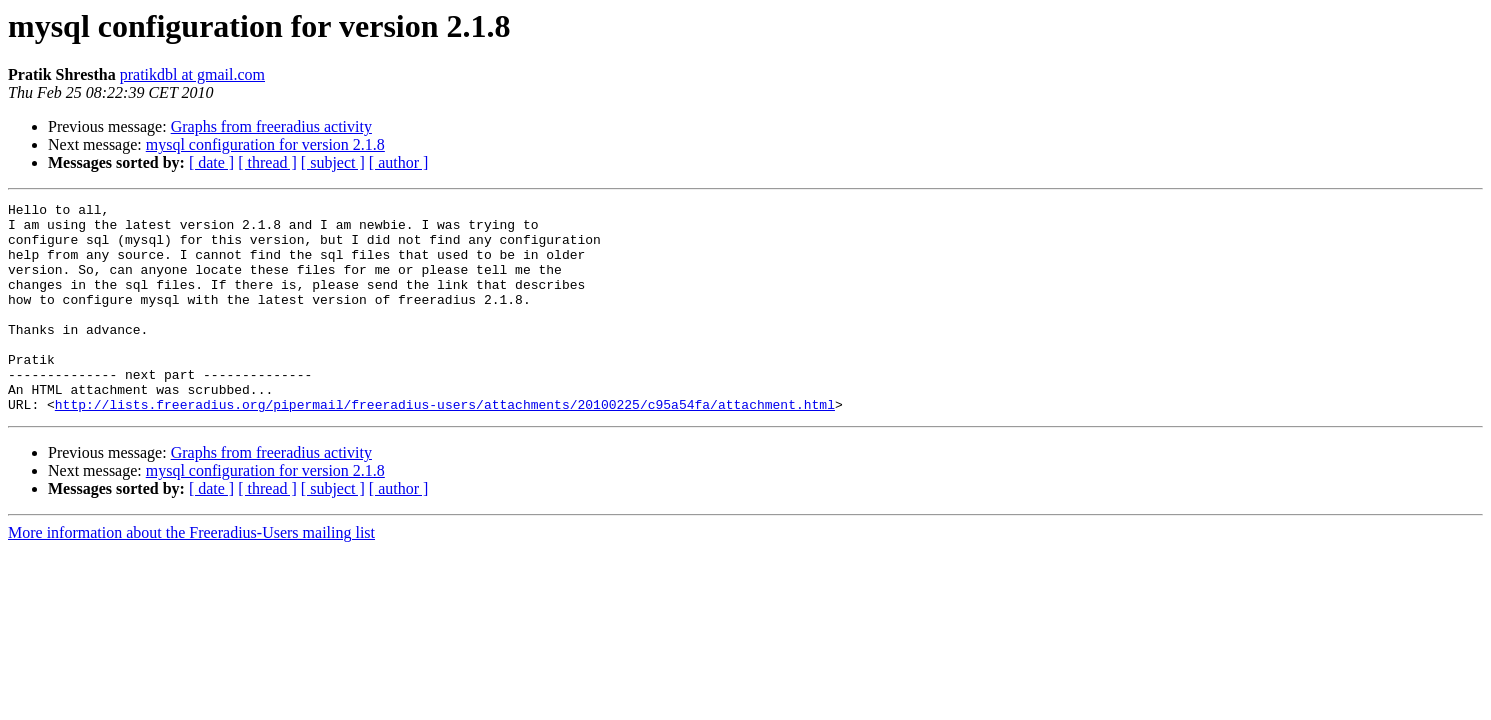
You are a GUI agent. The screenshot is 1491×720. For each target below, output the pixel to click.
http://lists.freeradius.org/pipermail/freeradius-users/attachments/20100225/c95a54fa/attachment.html (445, 446)
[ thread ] (267, 162)
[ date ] (211, 162)
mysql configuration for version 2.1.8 (265, 144)
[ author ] (399, 162)
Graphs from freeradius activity (271, 126)
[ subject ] (333, 162)
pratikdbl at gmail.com (192, 74)
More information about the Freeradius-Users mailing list (191, 574)
